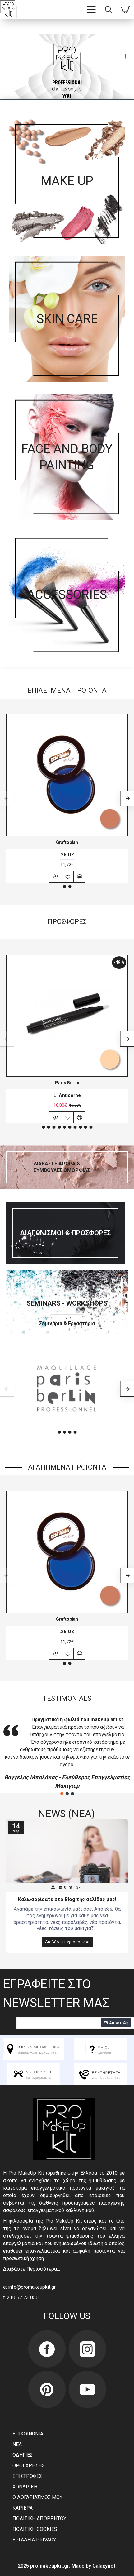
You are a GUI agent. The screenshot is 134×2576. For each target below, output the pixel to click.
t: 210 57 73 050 (21, 2298)
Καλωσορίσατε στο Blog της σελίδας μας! (67, 1899)
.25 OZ (67, 855)
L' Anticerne (67, 1095)
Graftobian (67, 842)
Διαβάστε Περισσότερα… (31, 2269)
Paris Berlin (67, 1082)
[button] (64, 886)
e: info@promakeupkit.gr (29, 2287)
